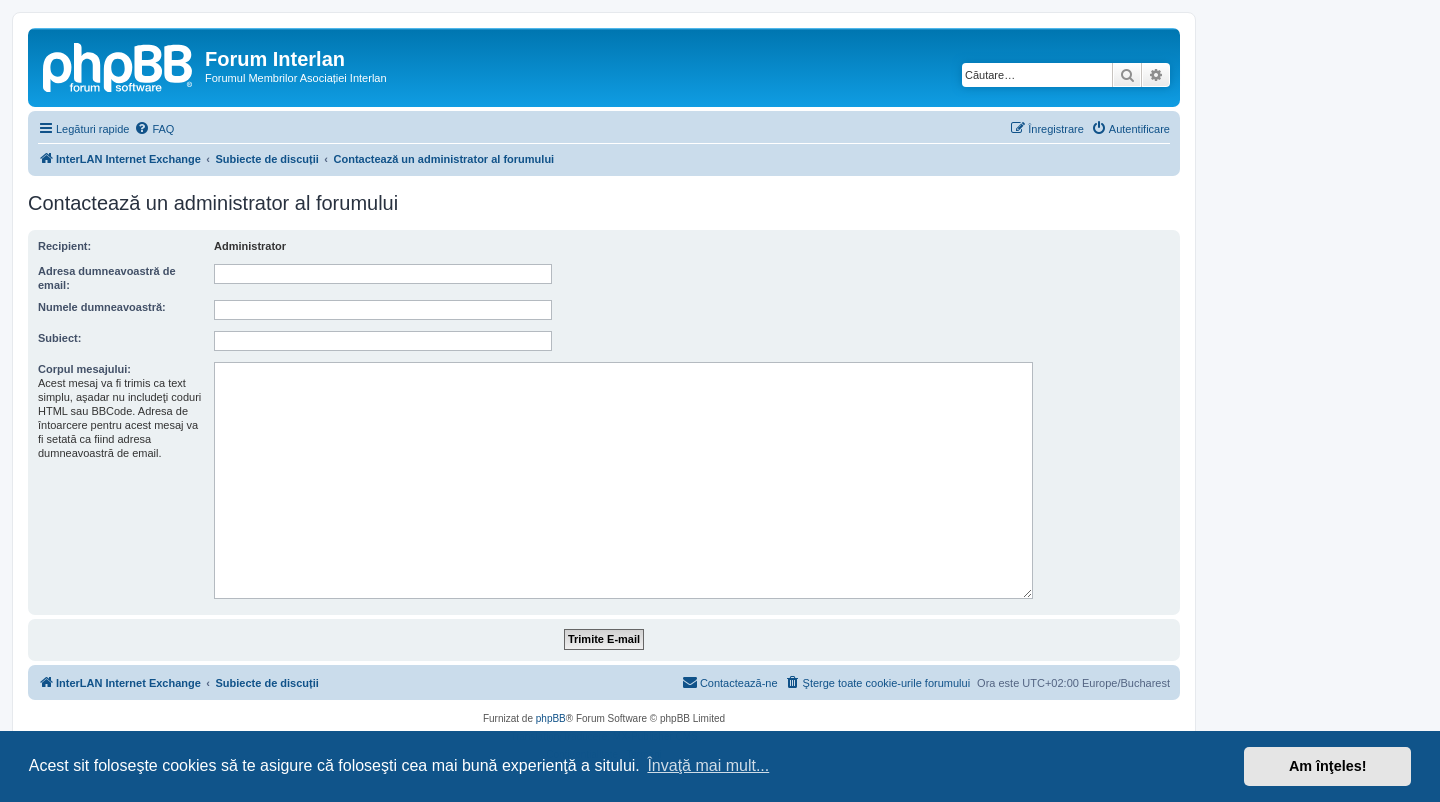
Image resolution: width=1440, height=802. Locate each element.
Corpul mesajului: (84, 369)
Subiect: (59, 338)
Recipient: (64, 246)
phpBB (551, 718)
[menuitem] (154, 129)
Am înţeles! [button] (1328, 766)
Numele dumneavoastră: (102, 307)
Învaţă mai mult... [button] (708, 765)
